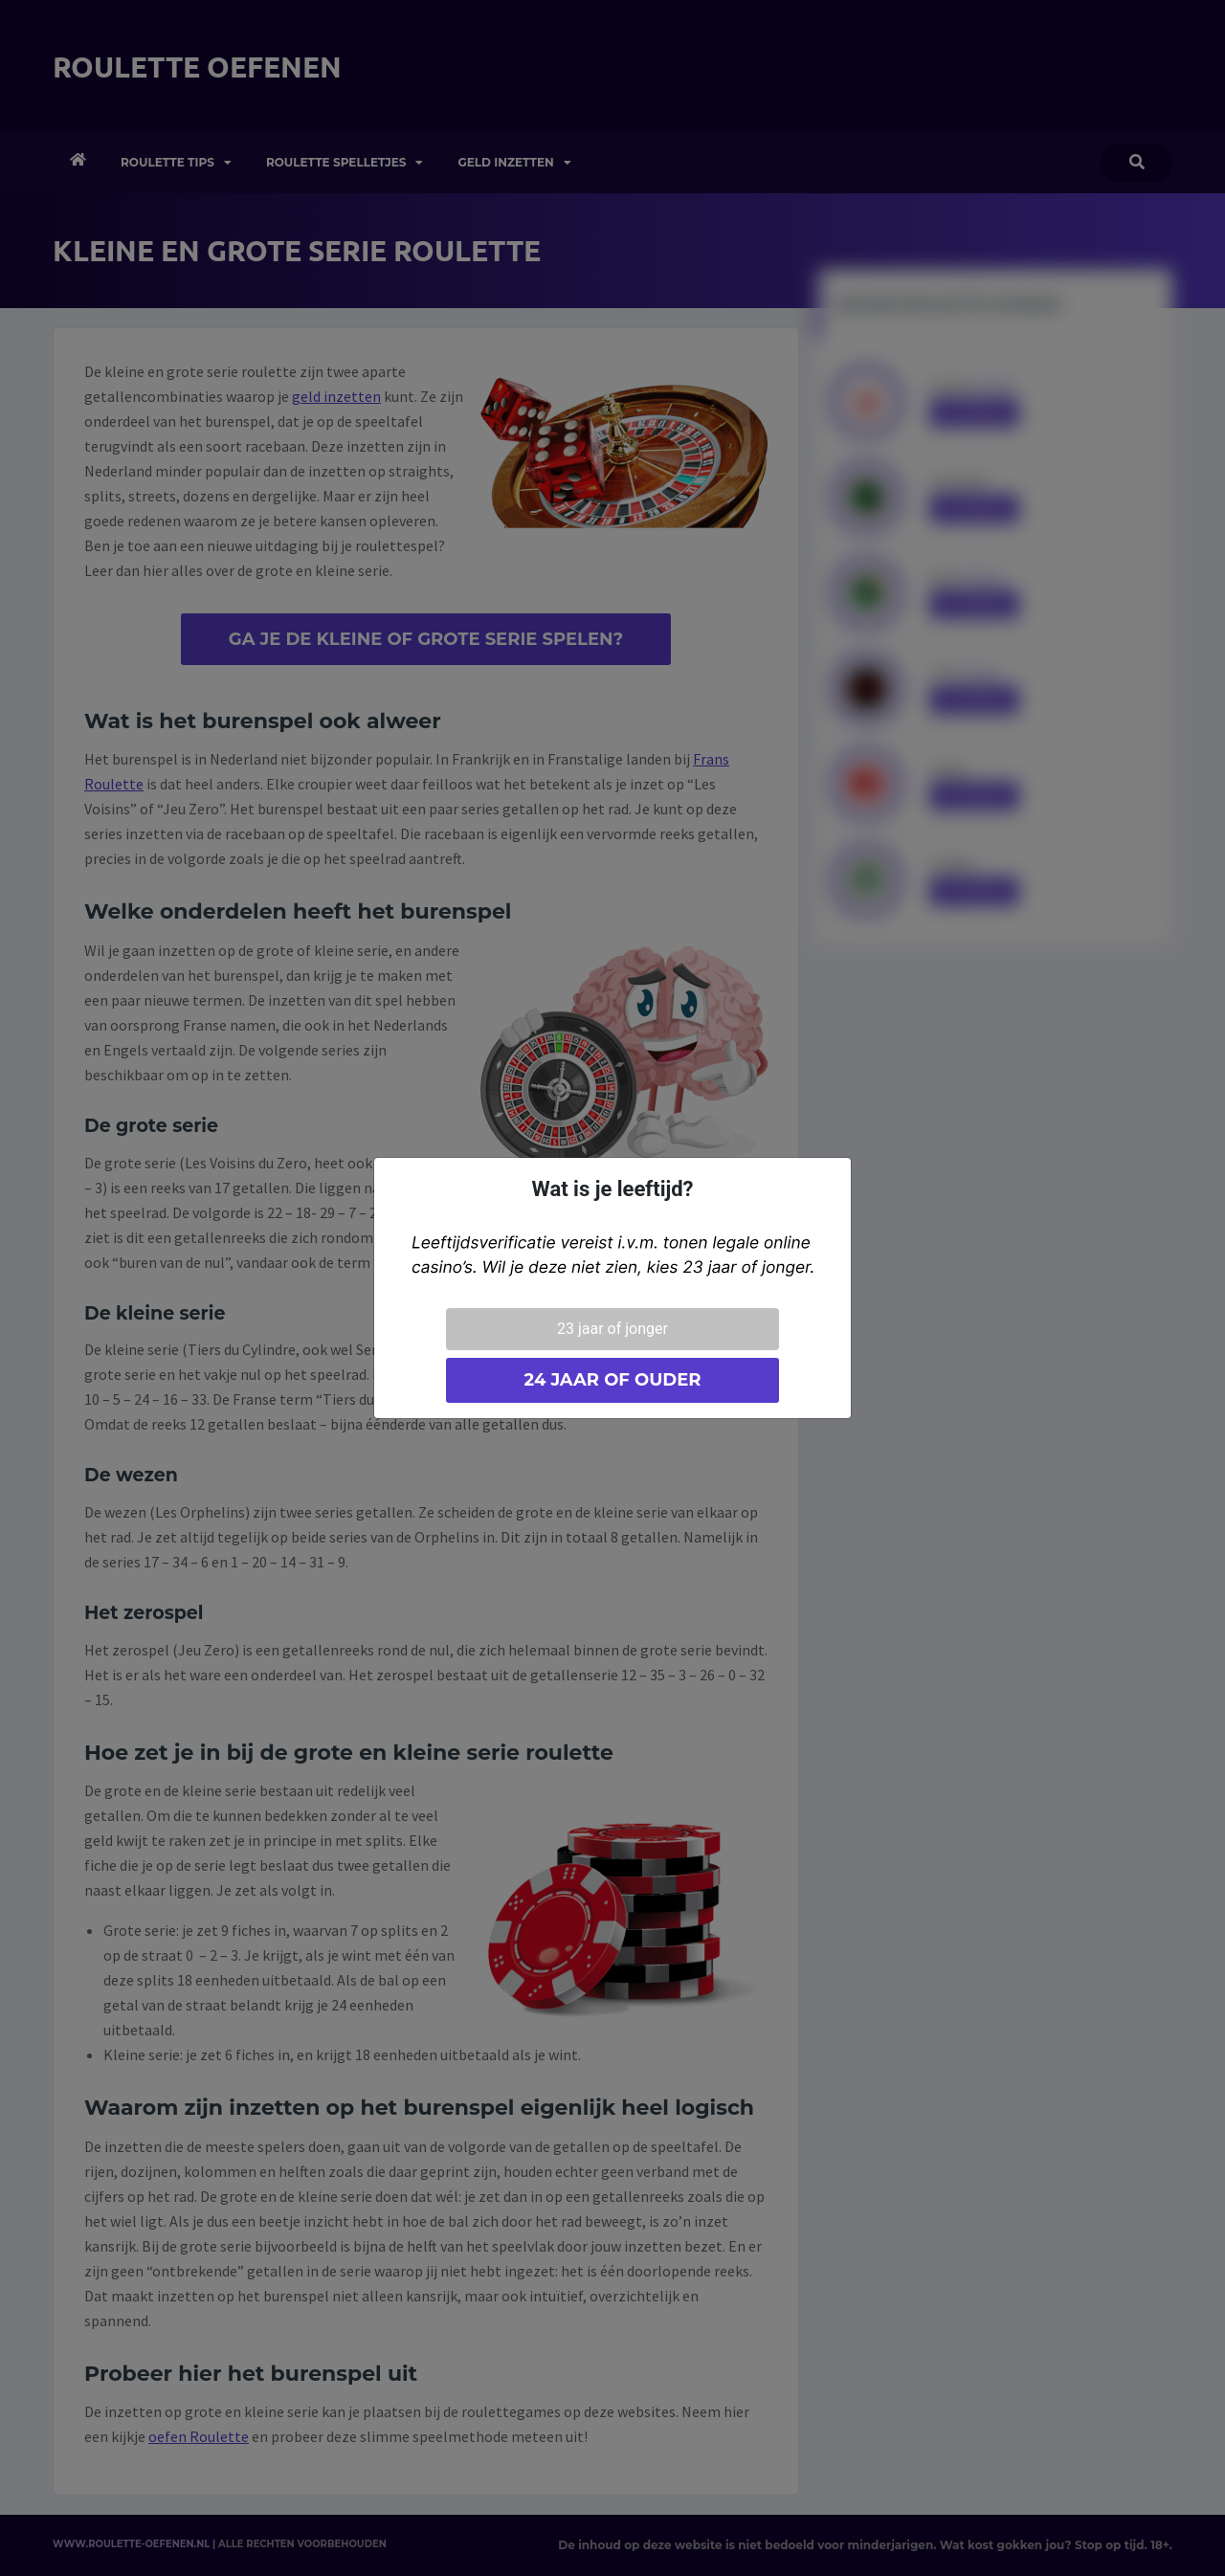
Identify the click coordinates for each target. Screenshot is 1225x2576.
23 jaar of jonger (612, 1329)
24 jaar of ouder (612, 1379)
